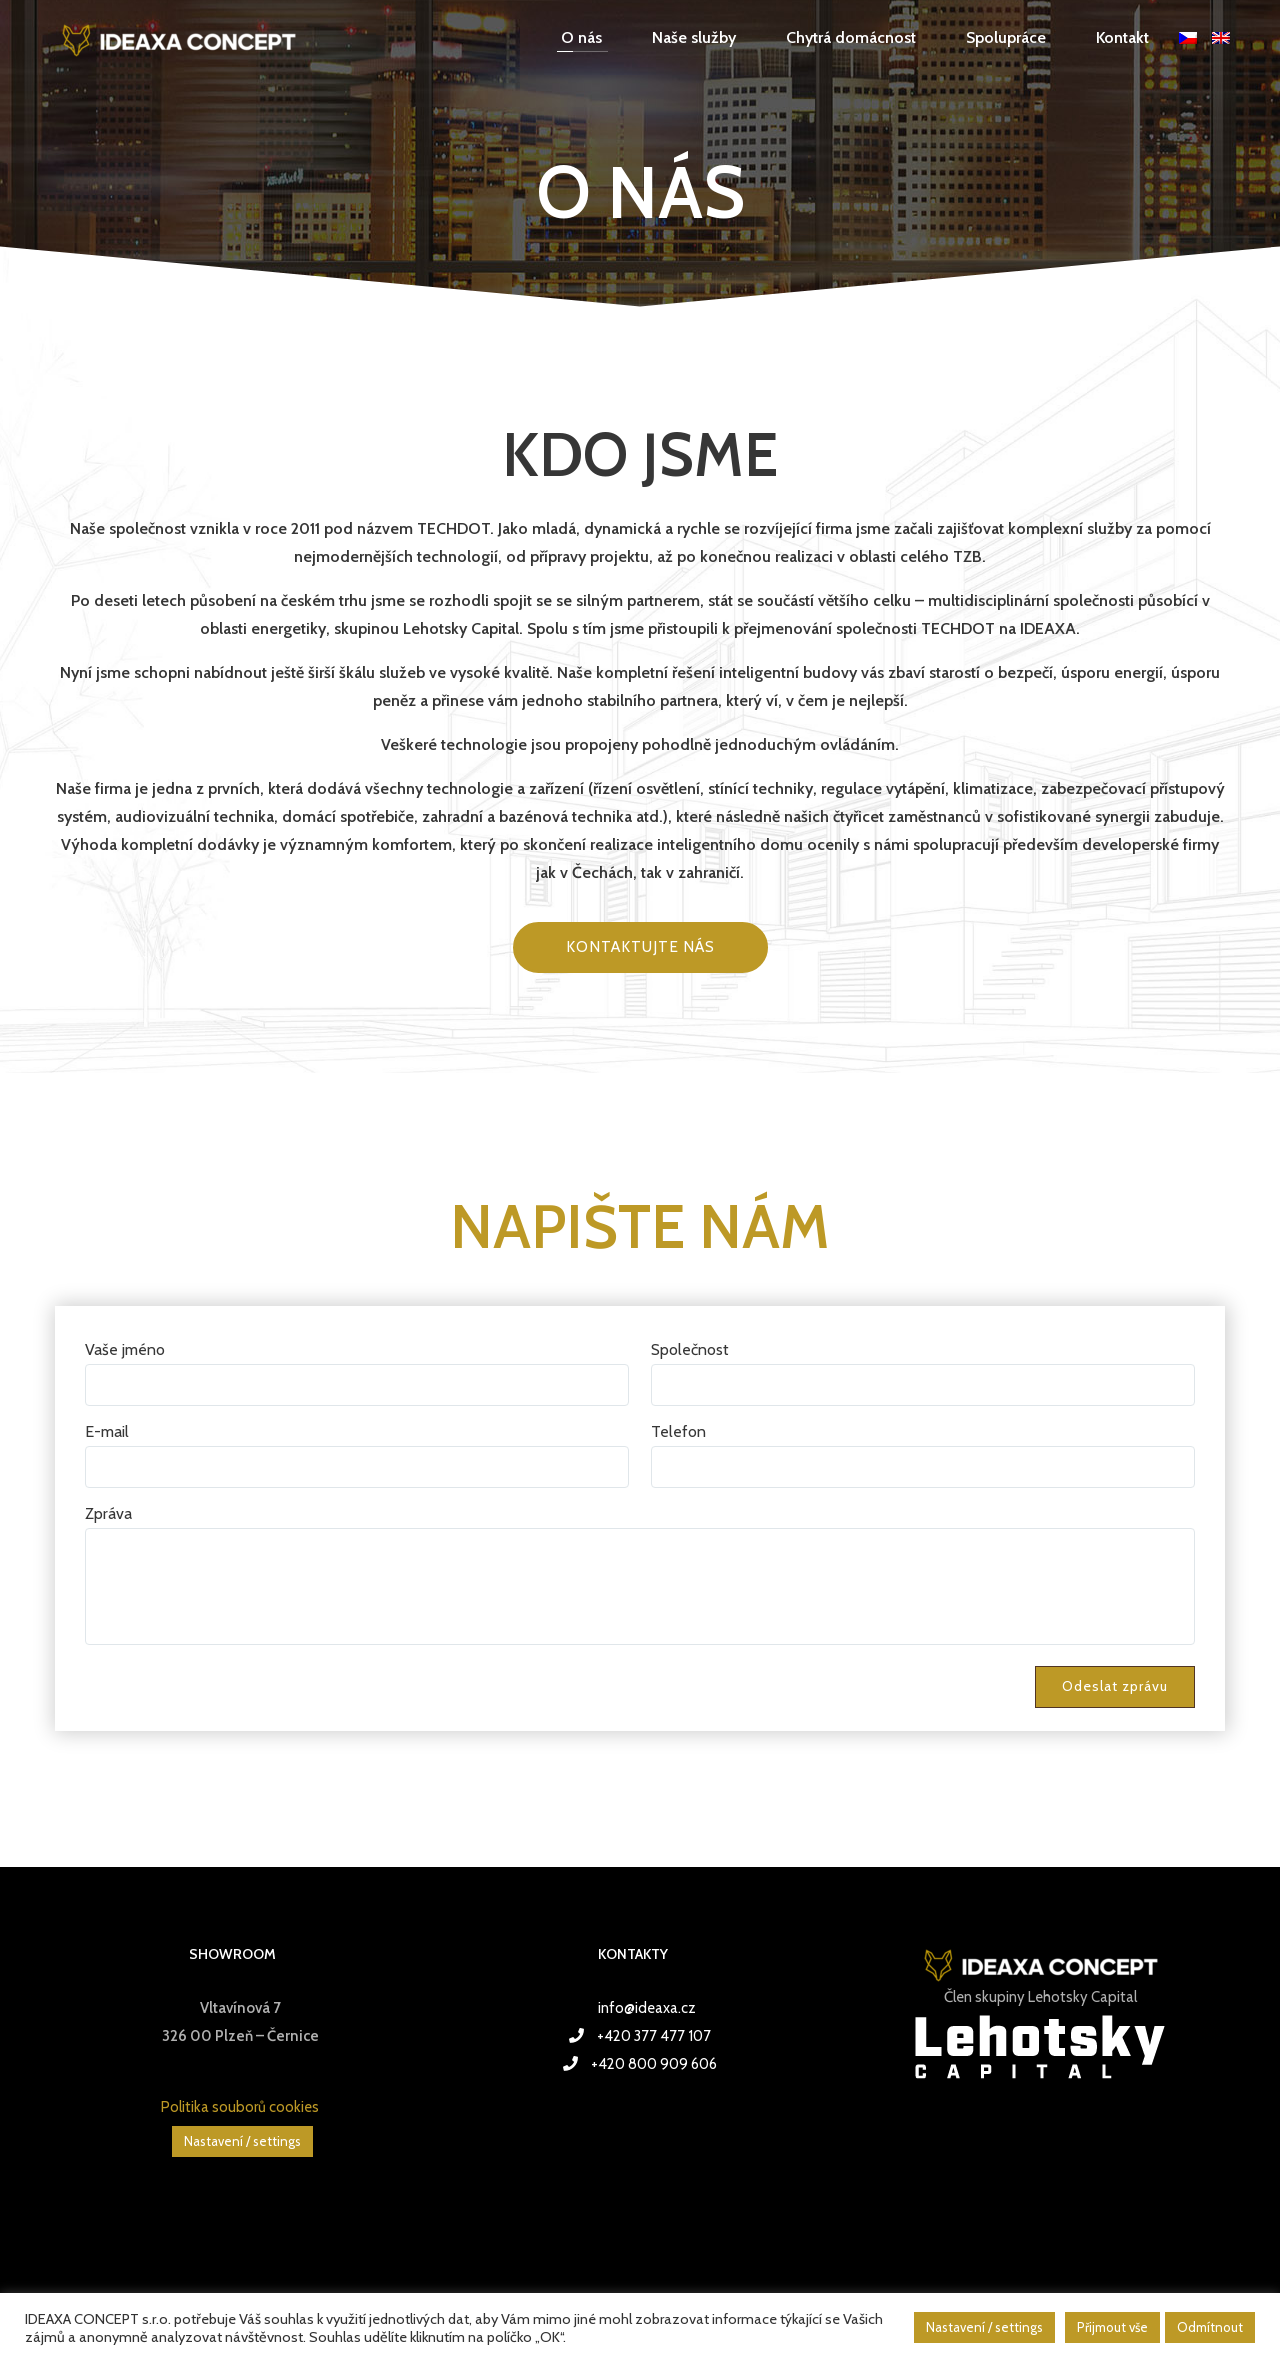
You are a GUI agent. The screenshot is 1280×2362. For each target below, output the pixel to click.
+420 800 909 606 (654, 2064)
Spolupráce (1006, 37)
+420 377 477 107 (654, 2036)
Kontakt (1122, 37)
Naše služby (694, 37)
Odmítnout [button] (1210, 2327)
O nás (581, 37)
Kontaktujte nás (640, 947)
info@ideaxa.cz (647, 2008)
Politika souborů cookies (240, 2107)
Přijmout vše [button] (1112, 2327)
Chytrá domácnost (851, 37)
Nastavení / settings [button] (242, 2141)
